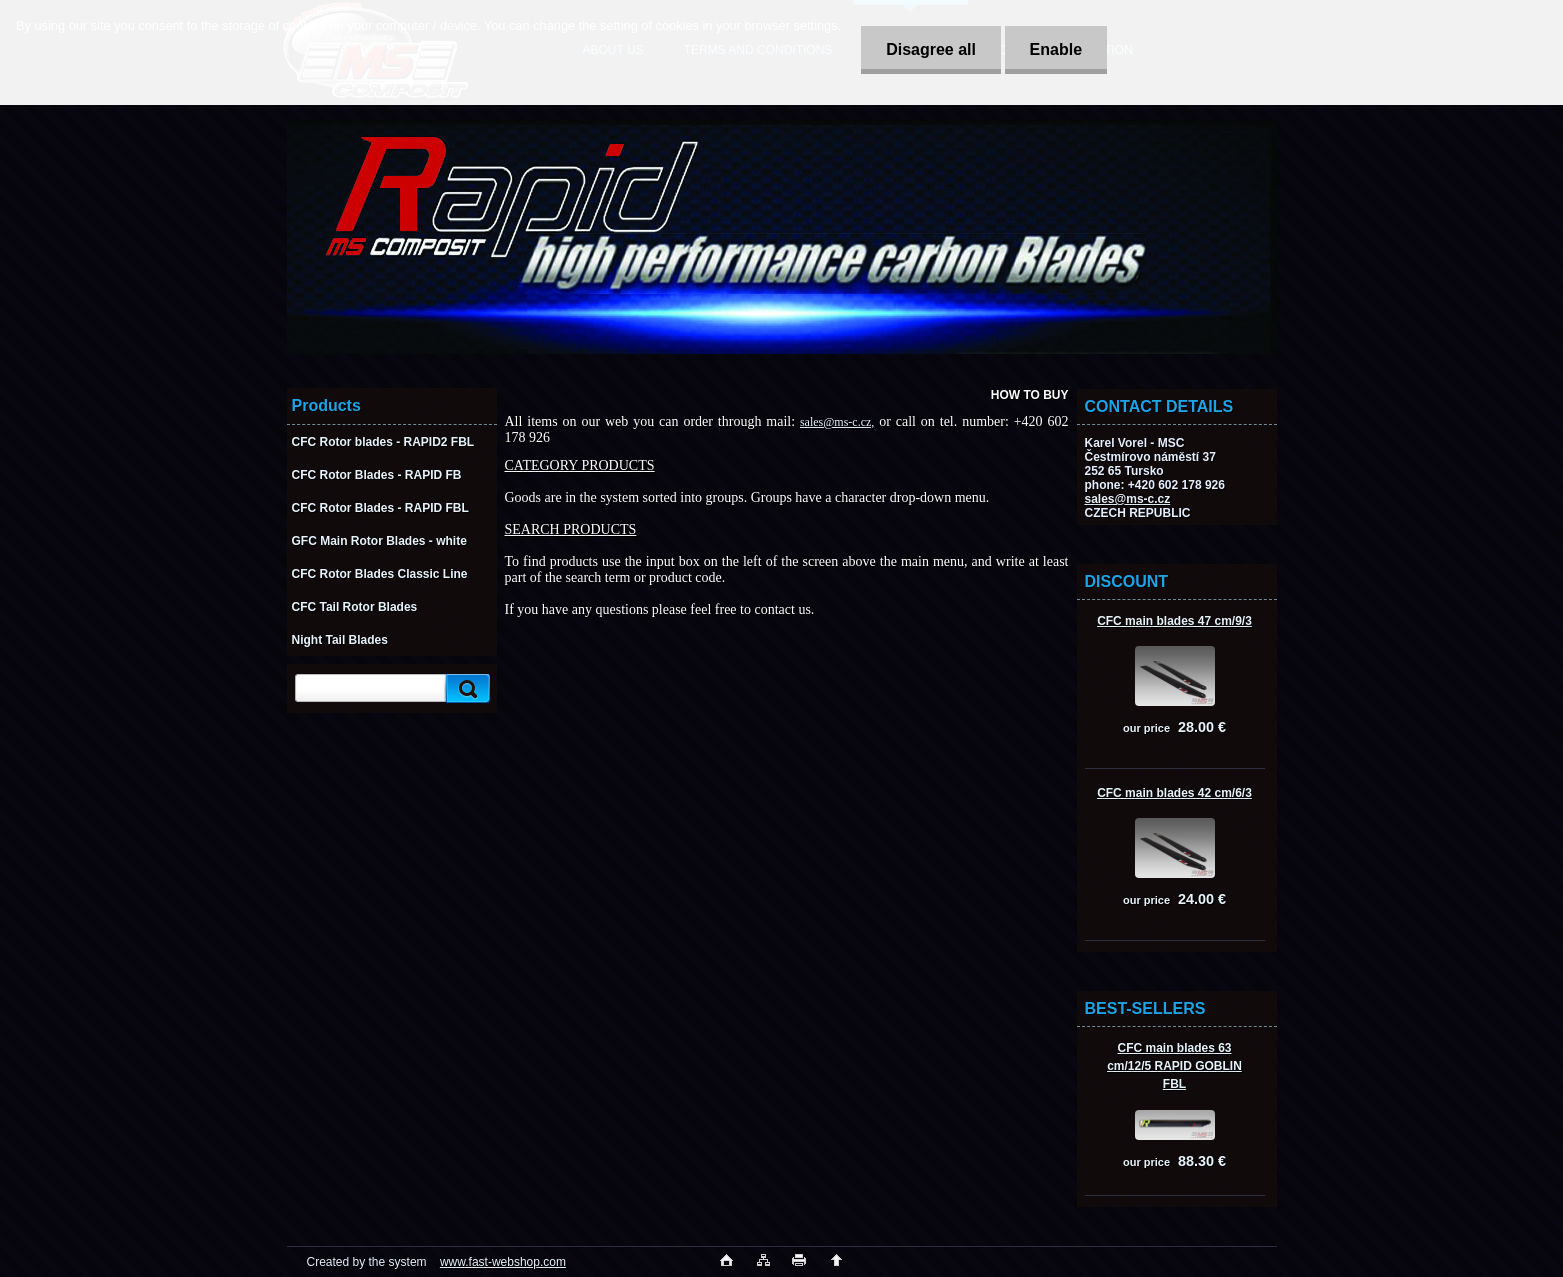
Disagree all (931, 49)
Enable (1056, 49)
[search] (465, 688)
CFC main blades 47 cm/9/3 (1174, 621)
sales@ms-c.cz (1128, 499)
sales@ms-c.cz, (837, 422)
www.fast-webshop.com (503, 1262)
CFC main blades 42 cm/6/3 (1174, 793)
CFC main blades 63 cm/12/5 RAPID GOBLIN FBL (1174, 1066)
